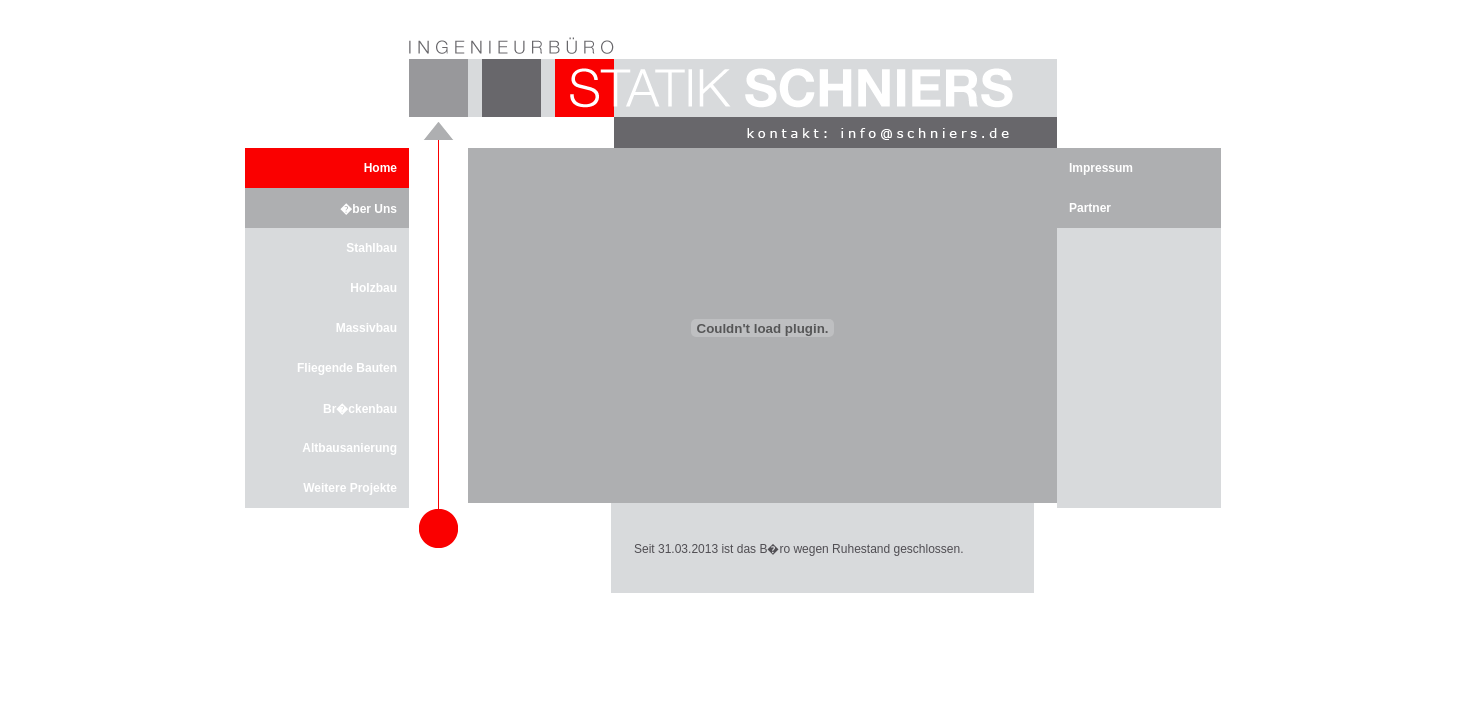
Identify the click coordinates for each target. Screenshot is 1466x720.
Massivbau (366, 328)
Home (380, 168)
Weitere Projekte (350, 488)
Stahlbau (371, 248)
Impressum (1101, 168)
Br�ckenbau (360, 409)
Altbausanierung (349, 448)
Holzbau (373, 288)
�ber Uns (368, 209)
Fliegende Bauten (347, 368)
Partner (1090, 208)
